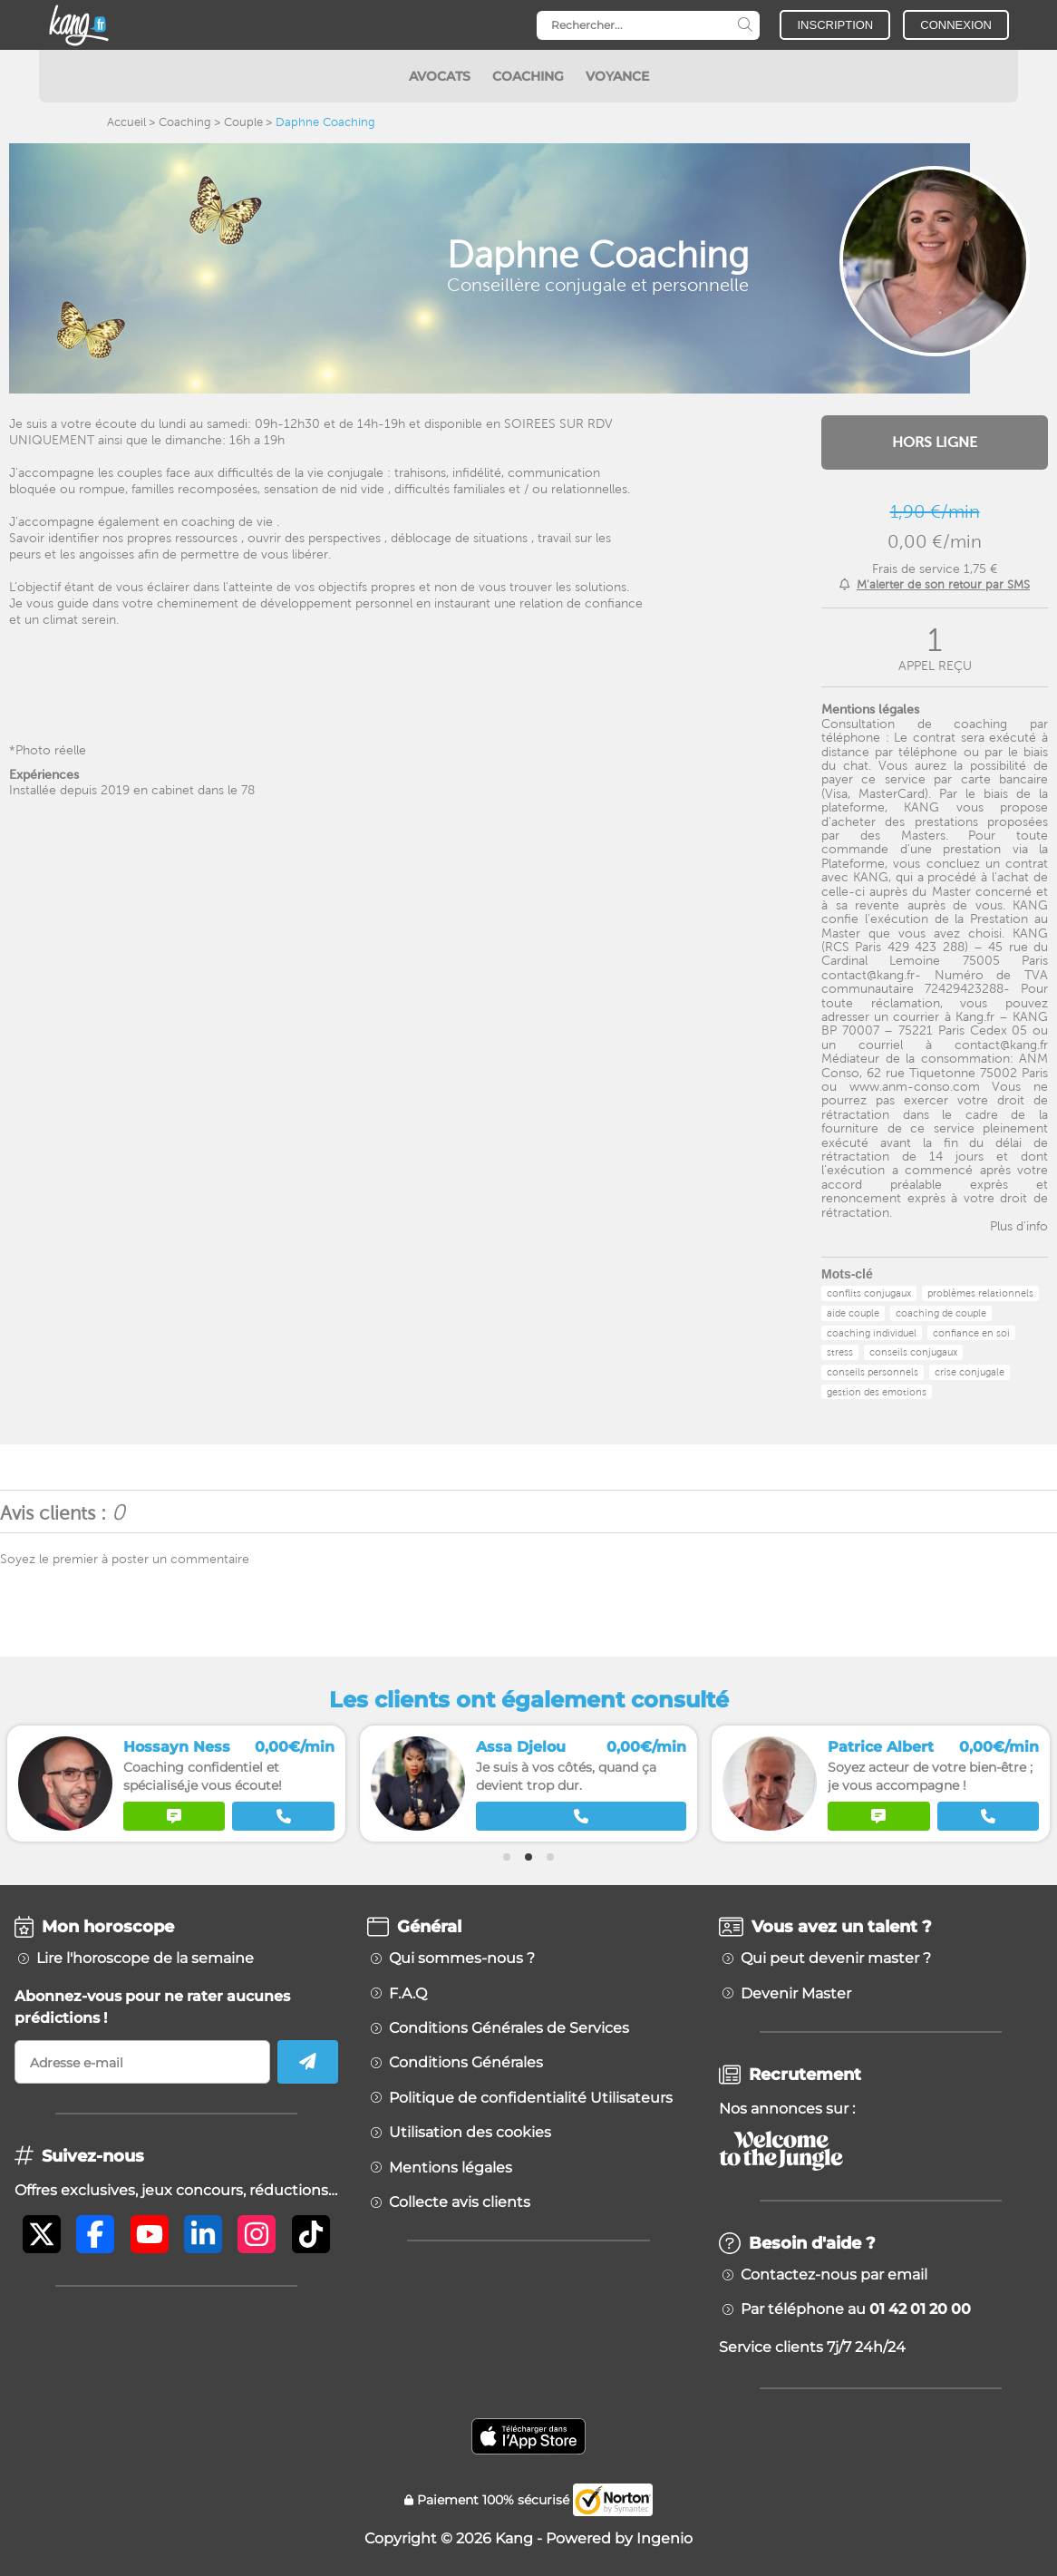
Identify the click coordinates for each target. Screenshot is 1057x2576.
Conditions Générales (466, 2063)
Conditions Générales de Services (509, 2028)
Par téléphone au (856, 2309)
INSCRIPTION (835, 25)
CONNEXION (956, 25)
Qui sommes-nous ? (462, 1958)
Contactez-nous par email (834, 2275)
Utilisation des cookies (470, 2132)
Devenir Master (796, 1994)
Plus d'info (1019, 1226)
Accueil (126, 122)
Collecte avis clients (459, 2202)
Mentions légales (450, 2168)
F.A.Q (408, 1994)
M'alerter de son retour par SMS (943, 584)
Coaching (185, 122)
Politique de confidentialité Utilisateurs (531, 2098)
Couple (243, 122)
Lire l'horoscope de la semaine (145, 1958)
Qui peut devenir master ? (836, 1958)
